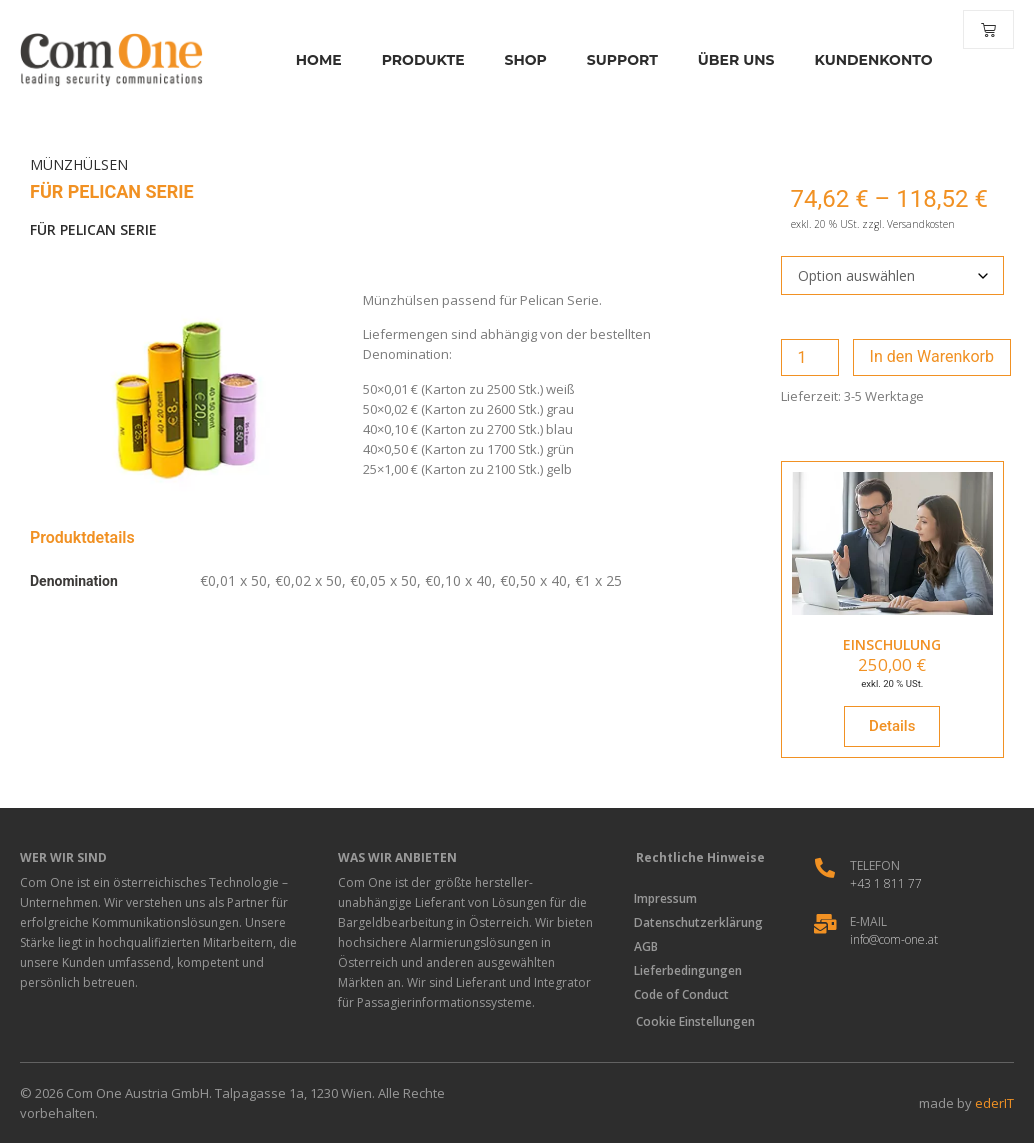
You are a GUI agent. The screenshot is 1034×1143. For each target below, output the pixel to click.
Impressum (669, 898)
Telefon (875, 865)
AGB (650, 946)
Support (608, 60)
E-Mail (868, 921)
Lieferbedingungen (692, 970)
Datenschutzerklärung (702, 922)
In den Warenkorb (932, 356)
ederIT (994, 1103)
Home (305, 60)
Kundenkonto (860, 60)
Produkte (409, 60)
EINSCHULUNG (892, 644)
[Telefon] (825, 868)
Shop (512, 60)
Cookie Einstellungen (695, 1021)
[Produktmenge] (810, 358)
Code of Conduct (685, 994)
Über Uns (722, 60)
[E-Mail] (825, 924)
